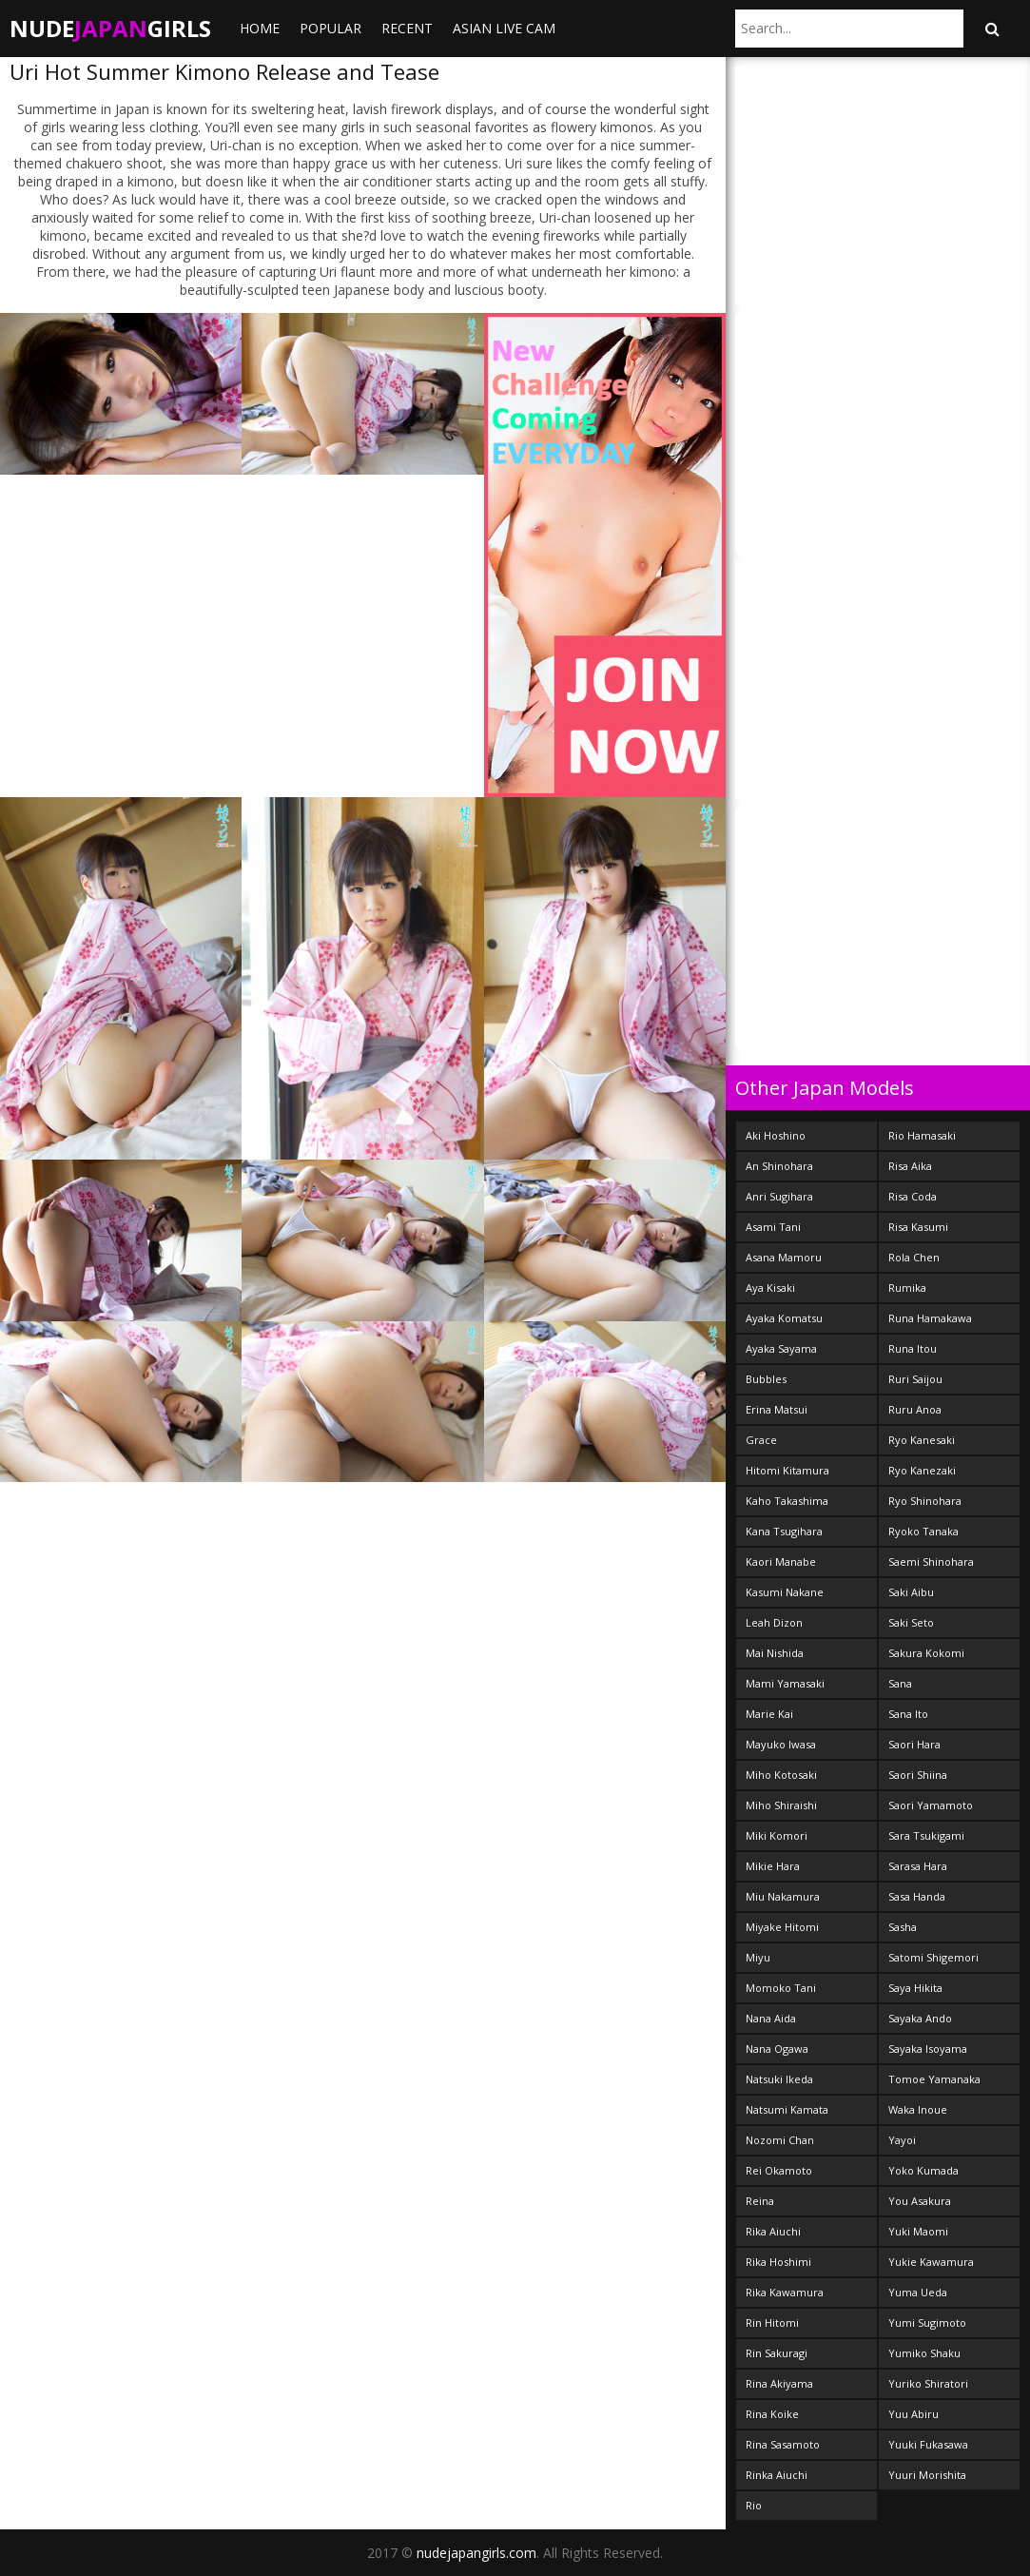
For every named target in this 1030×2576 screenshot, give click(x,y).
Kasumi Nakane (785, 1592)
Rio (754, 2505)
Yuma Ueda (917, 2292)
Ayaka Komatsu (784, 1318)
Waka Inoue (917, 2109)
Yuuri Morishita (927, 2475)
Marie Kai (769, 1714)
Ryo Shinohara (925, 1500)
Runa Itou (912, 1348)
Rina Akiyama (779, 2383)
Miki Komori (776, 1835)
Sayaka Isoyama (927, 2048)
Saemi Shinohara (931, 1561)
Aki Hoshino (776, 1135)
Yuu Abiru (913, 2414)
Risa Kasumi (918, 1227)
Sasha (902, 1927)
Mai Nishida (775, 1653)
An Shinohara (779, 1166)
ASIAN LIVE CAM (504, 28)
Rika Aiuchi (773, 2231)
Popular (330, 28)
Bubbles (766, 1379)
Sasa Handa (916, 1896)
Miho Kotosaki (781, 1774)
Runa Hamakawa (930, 1318)
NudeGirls (110, 28)
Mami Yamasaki (785, 1683)
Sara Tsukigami (926, 1835)
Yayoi (902, 2140)
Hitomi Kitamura (787, 1470)
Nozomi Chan (780, 2140)
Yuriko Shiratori (928, 2383)
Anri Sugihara (779, 1196)
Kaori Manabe (781, 1561)
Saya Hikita (915, 1988)
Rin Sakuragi (776, 2353)
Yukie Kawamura (931, 2261)
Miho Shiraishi (781, 1805)
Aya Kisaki (770, 1287)
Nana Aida (771, 2018)
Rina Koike (772, 2414)
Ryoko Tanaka (923, 1531)
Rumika (907, 1287)
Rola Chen (914, 1257)
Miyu (758, 1957)
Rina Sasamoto (783, 2444)
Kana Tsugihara (784, 1531)
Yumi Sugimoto (927, 2322)
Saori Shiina (917, 1774)
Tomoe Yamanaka (934, 2079)
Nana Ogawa (777, 2048)
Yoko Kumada (923, 2170)
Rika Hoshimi (778, 2261)
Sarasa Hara (917, 1866)
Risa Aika (910, 1166)
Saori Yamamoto (930, 1805)
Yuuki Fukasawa (928, 2444)
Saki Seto (911, 1622)
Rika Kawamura (785, 2292)
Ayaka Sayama (781, 1348)
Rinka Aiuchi (776, 2475)
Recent (407, 28)
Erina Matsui (776, 1409)
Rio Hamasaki (922, 1135)
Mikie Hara (773, 1866)
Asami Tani (773, 1227)
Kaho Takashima (787, 1500)
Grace (761, 1440)
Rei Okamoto (779, 2170)
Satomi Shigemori (933, 1957)
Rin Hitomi (772, 2322)
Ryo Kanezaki (922, 1470)
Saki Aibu (911, 1592)
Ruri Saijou (915, 1379)
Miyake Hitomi (782, 1927)
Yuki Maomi (918, 2231)
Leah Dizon (774, 1622)
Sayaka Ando (920, 2018)
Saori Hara (914, 1744)
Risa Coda (912, 1196)
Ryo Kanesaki (921, 1440)
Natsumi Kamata (787, 2109)
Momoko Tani (781, 1988)
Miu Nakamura (783, 1896)
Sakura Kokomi (926, 1653)
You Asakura (919, 2201)
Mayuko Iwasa (781, 1744)
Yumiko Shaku (924, 2353)
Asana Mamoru (784, 1257)
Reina (760, 2201)
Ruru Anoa (915, 1409)
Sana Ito (908, 1714)
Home (260, 28)
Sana (900, 1683)
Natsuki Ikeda (779, 2079)
